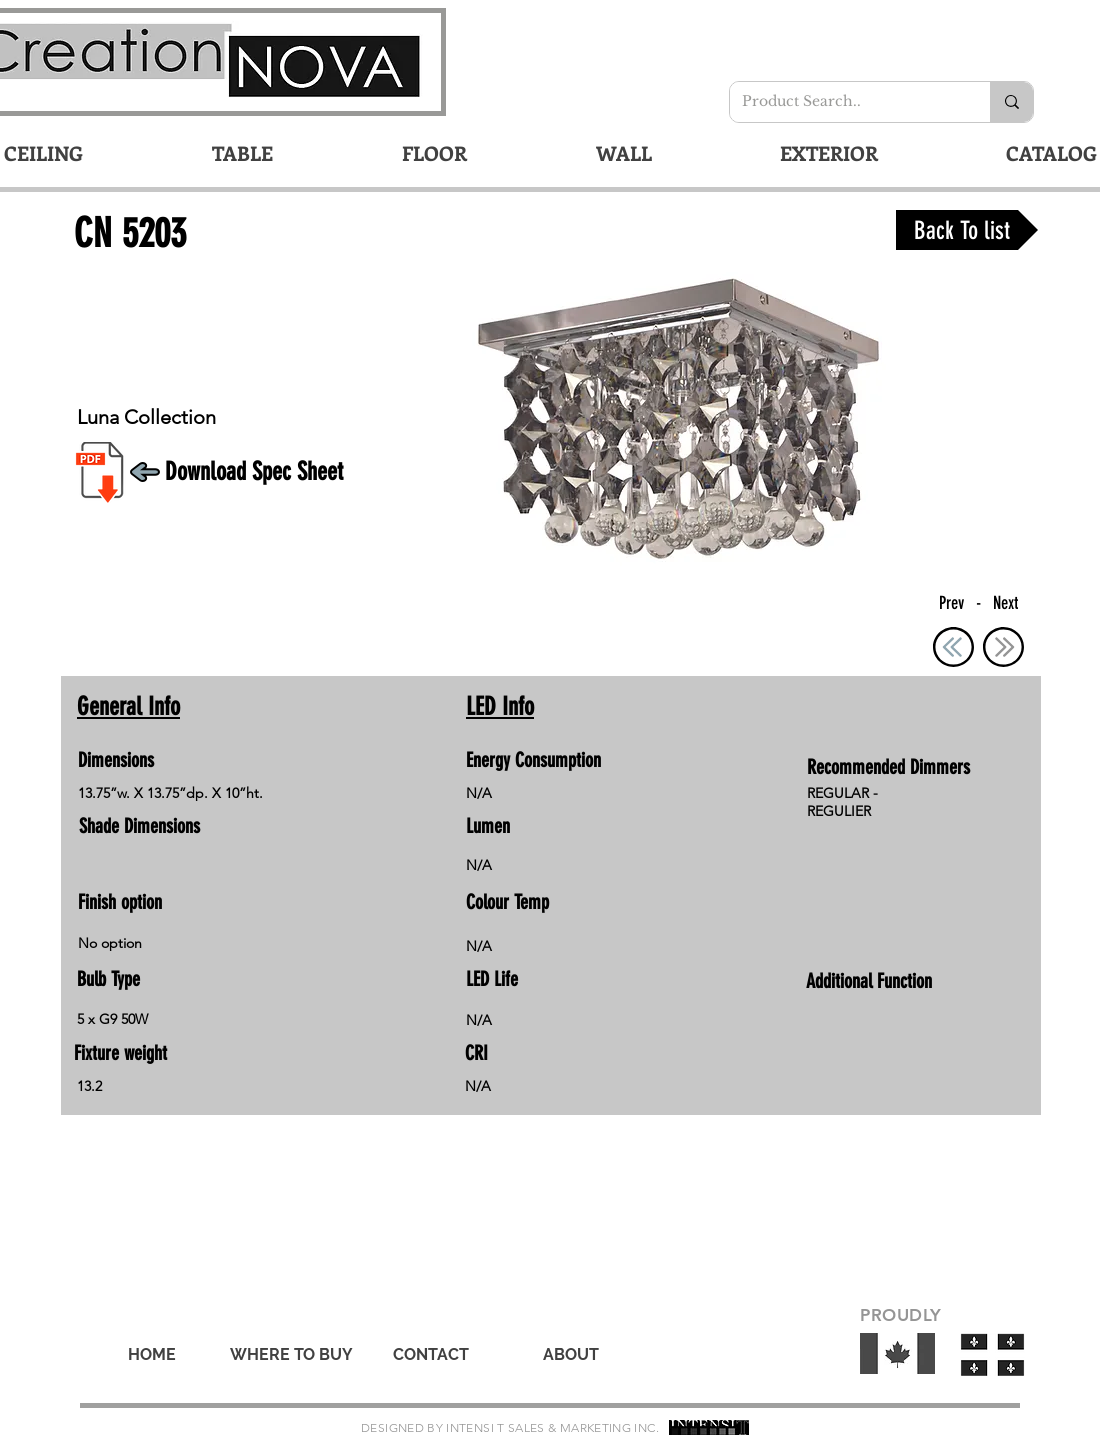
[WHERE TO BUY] (291, 1355)
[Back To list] (967, 230)
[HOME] (152, 1355)
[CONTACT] (431, 1355)
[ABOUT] (571, 1355)
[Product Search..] (845, 102)
